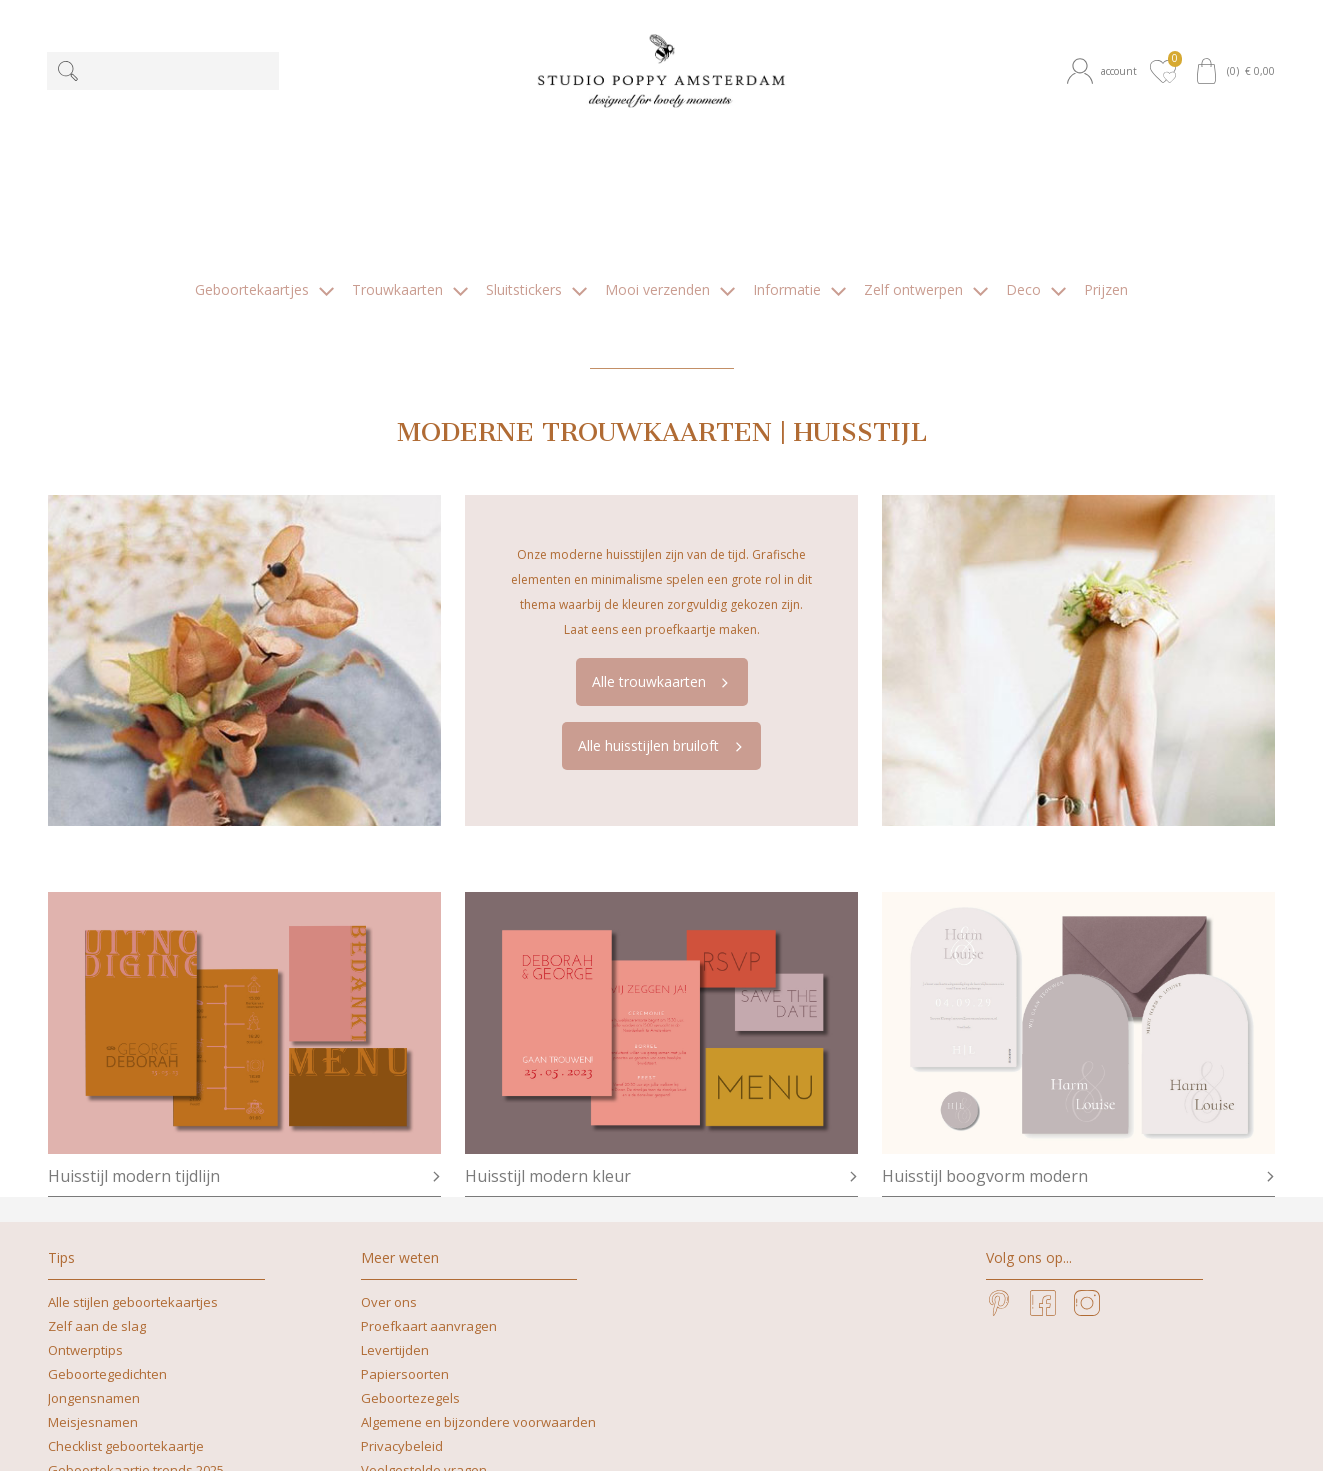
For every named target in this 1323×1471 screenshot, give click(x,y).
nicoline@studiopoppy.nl (439, 1434)
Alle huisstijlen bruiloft (662, 590)
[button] (1105, 70)
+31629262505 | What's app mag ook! (685, 1410)
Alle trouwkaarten (663, 526)
